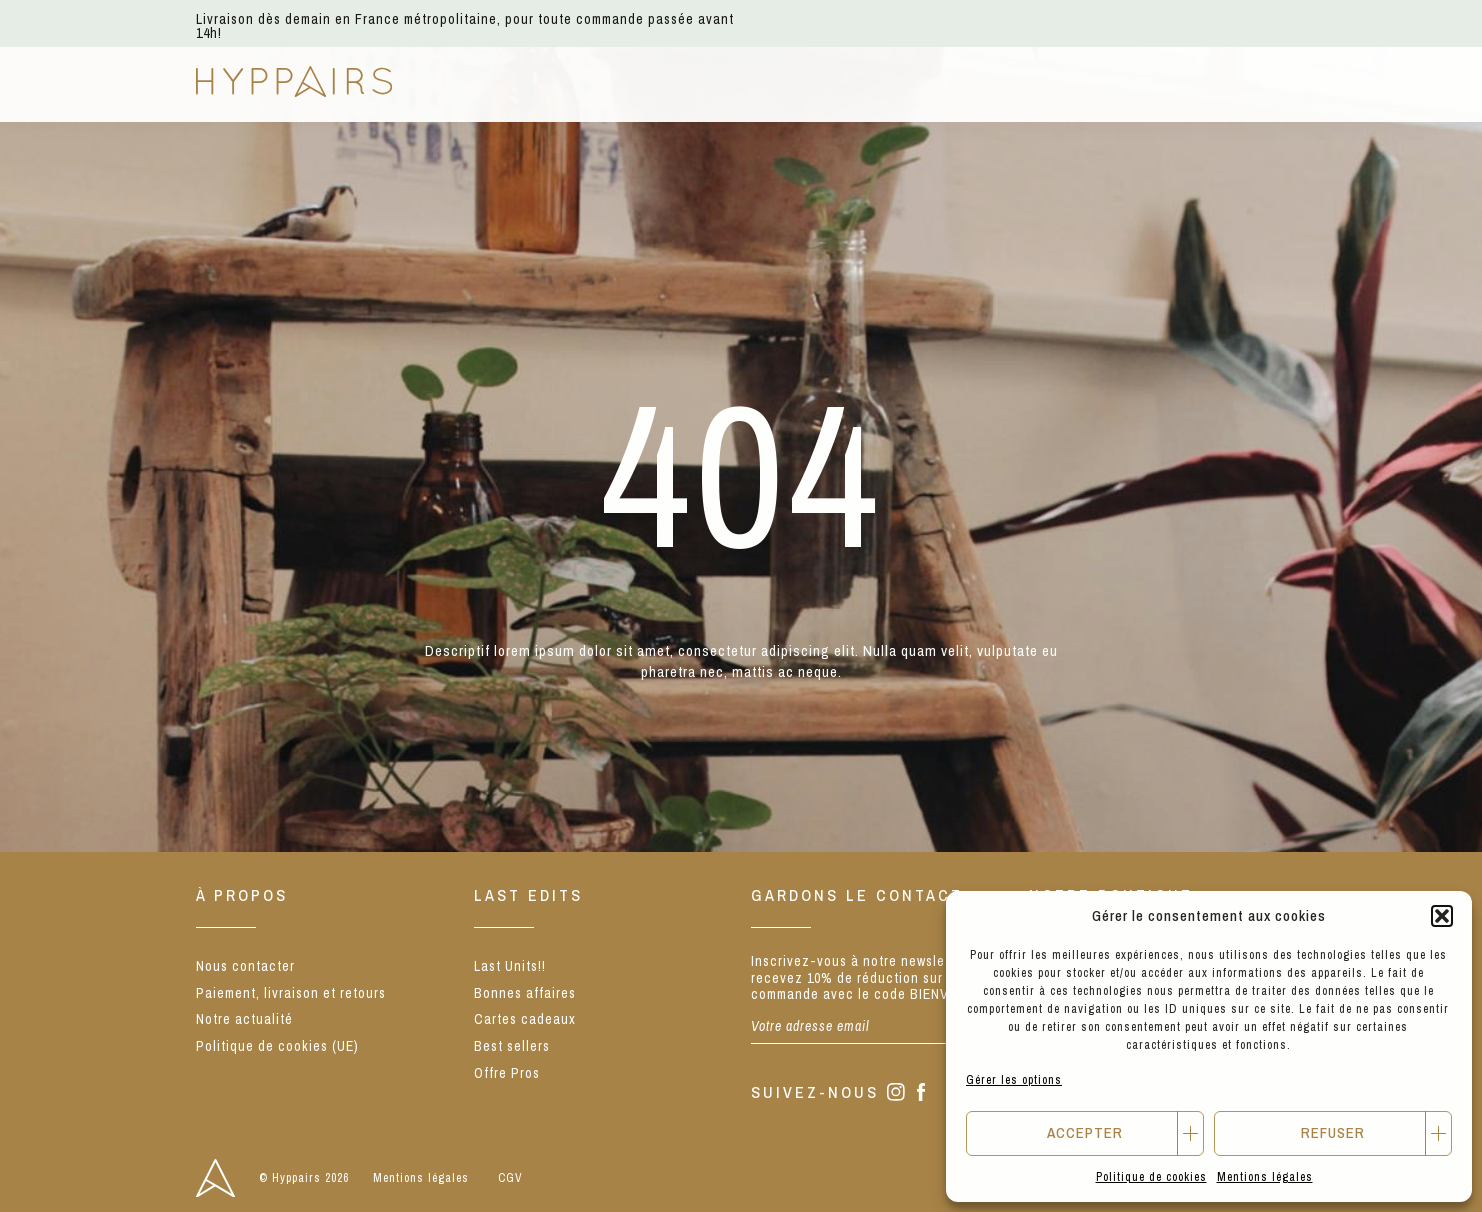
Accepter (1085, 1132)
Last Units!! (510, 966)
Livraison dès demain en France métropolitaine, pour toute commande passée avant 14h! (465, 26)
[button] (1442, 916)
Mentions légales (1265, 1177)
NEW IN (461, 82)
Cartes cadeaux (525, 1019)
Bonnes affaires (525, 993)
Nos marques (690, 82)
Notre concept (857, 82)
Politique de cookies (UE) (277, 1046)
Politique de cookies (1151, 1177)
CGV (510, 1178)
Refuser (1333, 1132)
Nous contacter (245, 966)
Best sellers (512, 1046)
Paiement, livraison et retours (291, 993)
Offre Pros (507, 1073)
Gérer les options (1014, 1080)
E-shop (562, 82)
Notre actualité (1042, 82)
